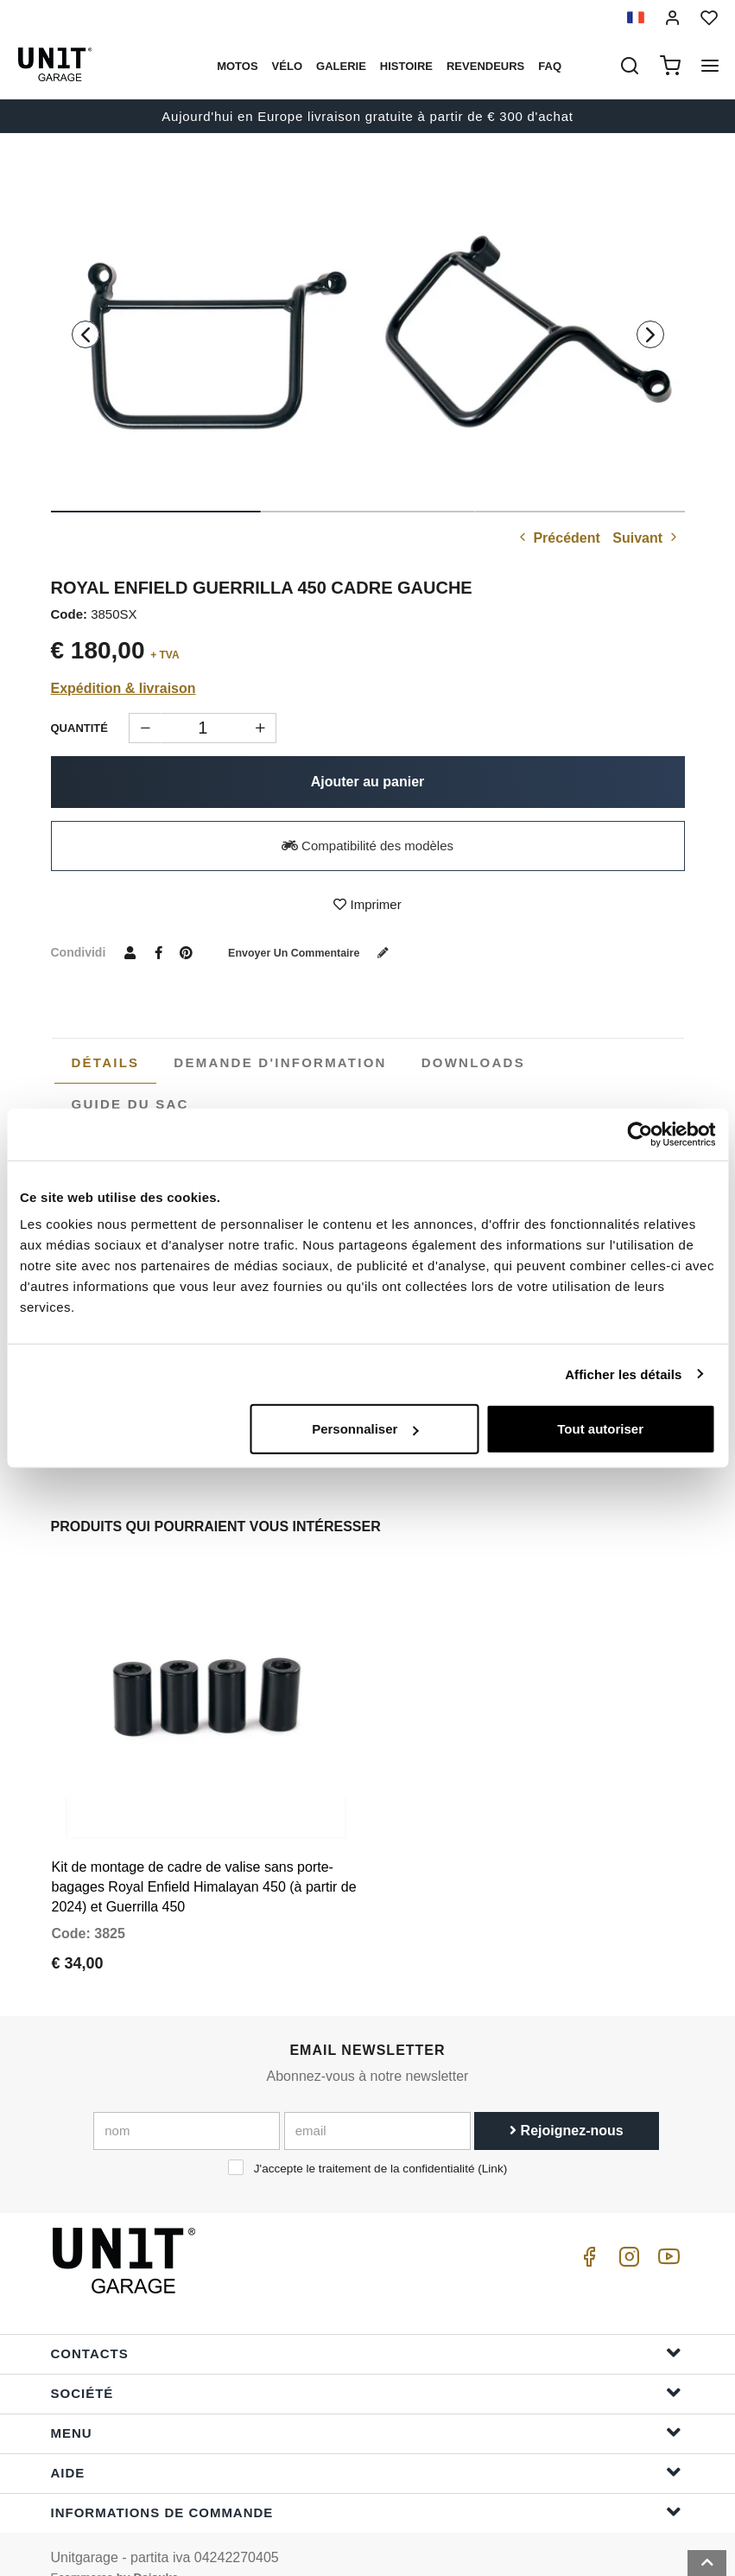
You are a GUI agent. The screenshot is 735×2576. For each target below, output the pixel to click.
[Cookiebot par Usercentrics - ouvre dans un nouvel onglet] (639, 1134)
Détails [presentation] (106, 1062)
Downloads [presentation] (473, 1062)
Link (493, 2140)
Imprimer (367, 904)
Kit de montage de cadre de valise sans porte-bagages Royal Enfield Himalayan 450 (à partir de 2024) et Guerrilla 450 (204, 1860)
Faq (549, 66)
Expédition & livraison (123, 688)
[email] (377, 2103)
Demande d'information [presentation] (280, 1062)
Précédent (558, 538)
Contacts (366, 2326)
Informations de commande (366, 2485)
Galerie (341, 66)
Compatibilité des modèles (367, 845)
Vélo (287, 66)
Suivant (646, 538)
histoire (406, 66)
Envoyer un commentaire (321, 952)
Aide (366, 2445)
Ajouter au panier (368, 781)
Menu (366, 2405)
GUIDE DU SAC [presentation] (130, 1104)
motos (237, 66)
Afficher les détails (623, 1373)
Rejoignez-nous (567, 2103)
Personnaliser (365, 1429)
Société (366, 2365)
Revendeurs (485, 66)
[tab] (105, 1063)
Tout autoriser (600, 1429)
